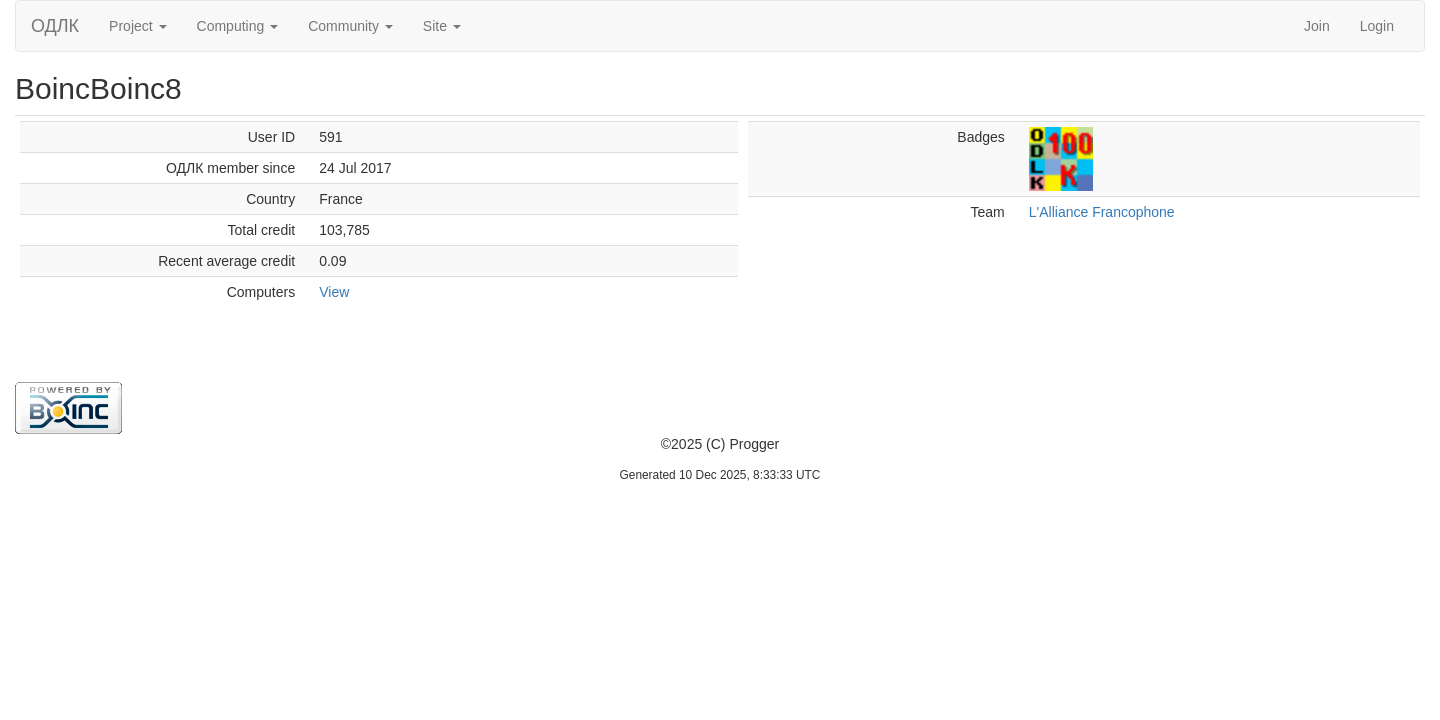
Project (137, 26)
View (334, 292)
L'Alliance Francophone (1102, 212)
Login (1377, 26)
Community (350, 26)
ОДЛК (55, 26)
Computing (238, 26)
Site (442, 26)
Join (1317, 26)
